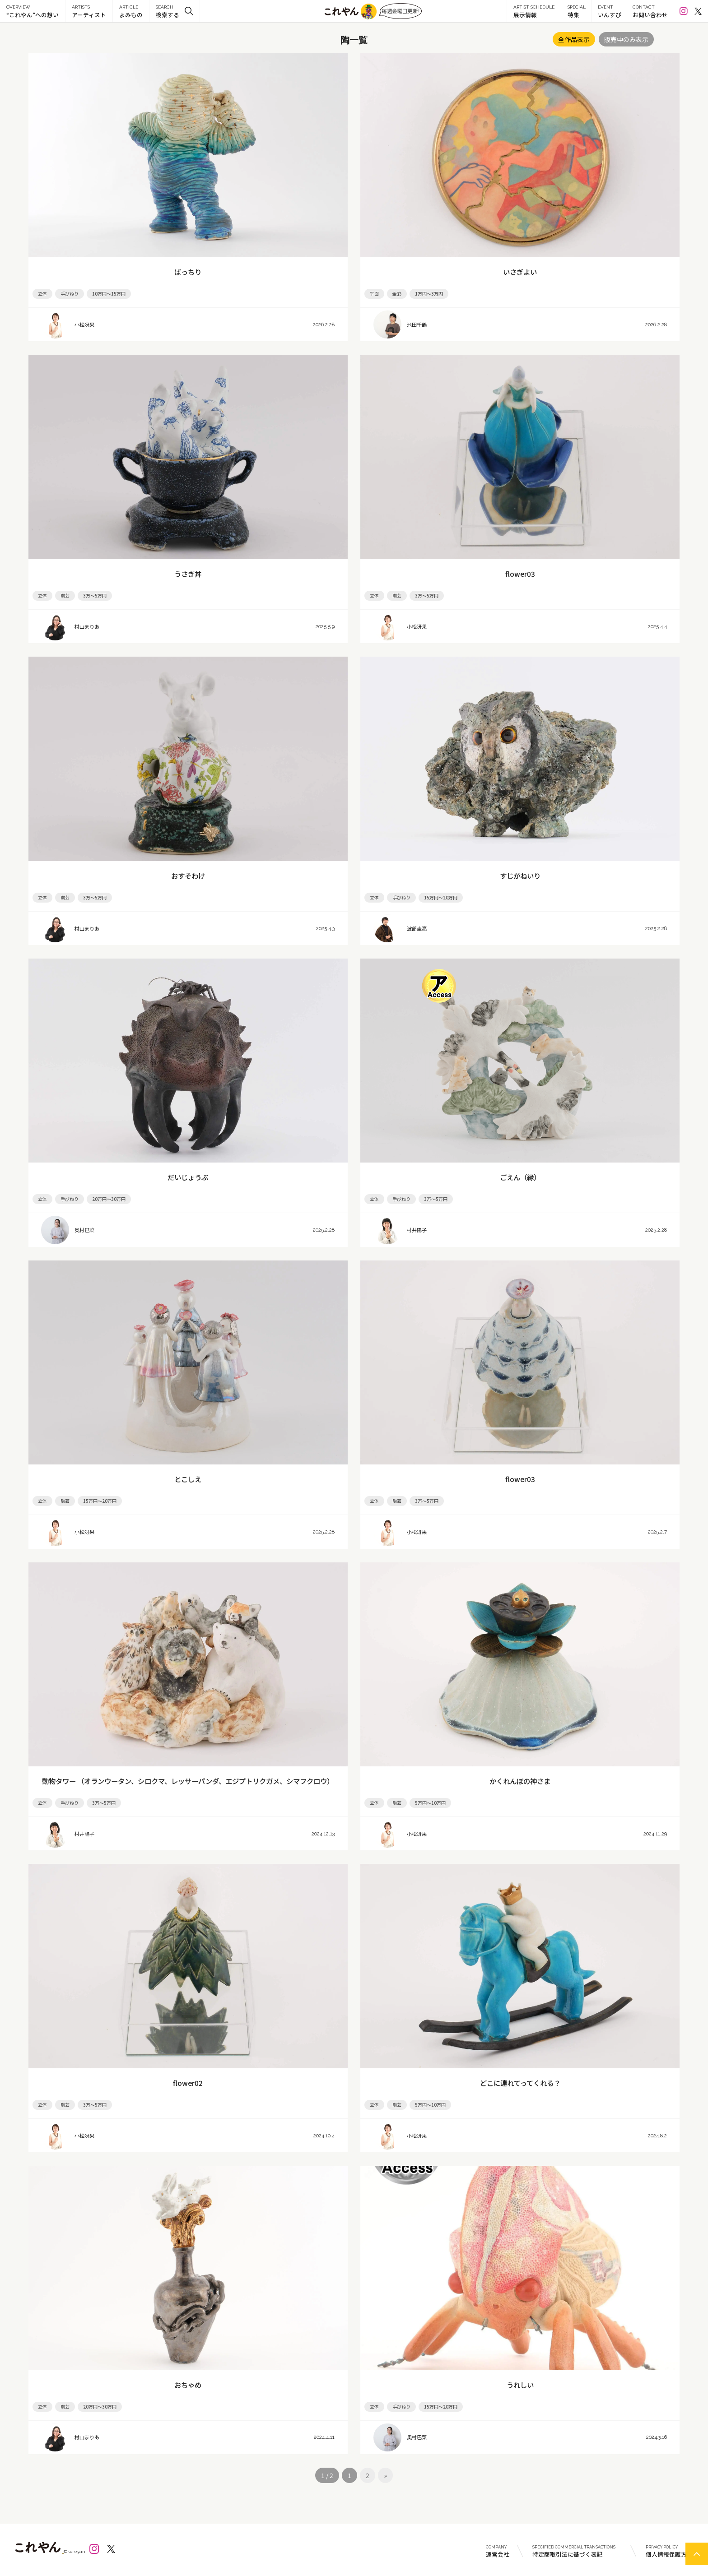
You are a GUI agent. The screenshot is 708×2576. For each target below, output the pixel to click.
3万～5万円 (95, 595)
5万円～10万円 (430, 1802)
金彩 (396, 293)
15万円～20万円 (440, 897)
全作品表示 (574, 39)
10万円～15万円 (109, 293)
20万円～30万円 (109, 1198)
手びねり (70, 293)
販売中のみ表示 (626, 39)
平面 (374, 293)
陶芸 (65, 595)
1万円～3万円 (429, 293)
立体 (42, 293)
